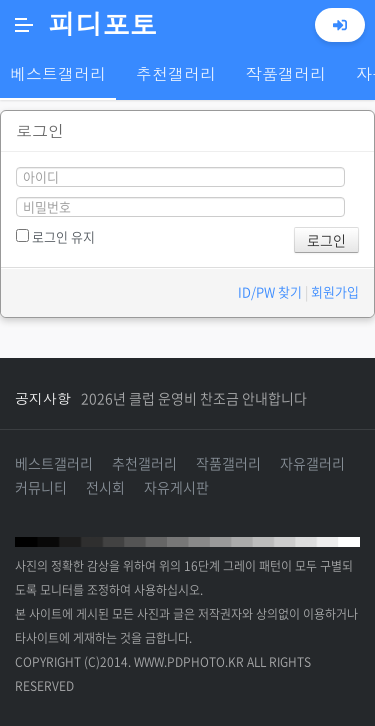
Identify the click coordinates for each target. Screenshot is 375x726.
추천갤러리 (144, 463)
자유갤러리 (312, 463)
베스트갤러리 (54, 463)
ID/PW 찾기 (270, 291)
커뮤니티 (41, 487)
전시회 (105, 487)
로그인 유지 (55, 236)
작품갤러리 (228, 463)
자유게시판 (176, 487)
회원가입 (335, 291)
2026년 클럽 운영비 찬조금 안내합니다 (194, 398)
